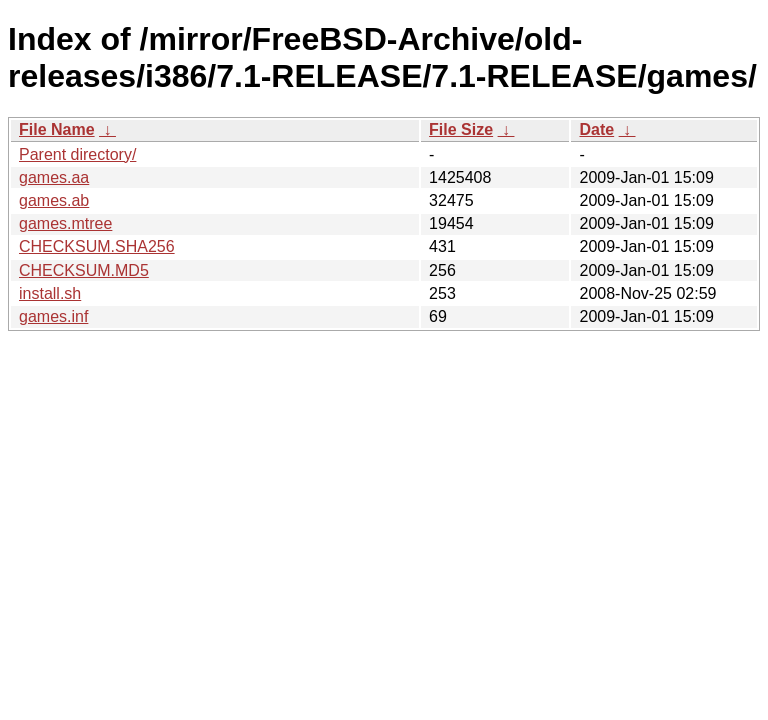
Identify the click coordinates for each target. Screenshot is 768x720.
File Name (57, 129)
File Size (461, 129)
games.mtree (65, 223)
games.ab (54, 200)
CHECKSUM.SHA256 (97, 246)
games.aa (54, 177)
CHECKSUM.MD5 (84, 270)
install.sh (50, 293)
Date (596, 129)
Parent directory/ (77, 154)
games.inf (53, 316)
